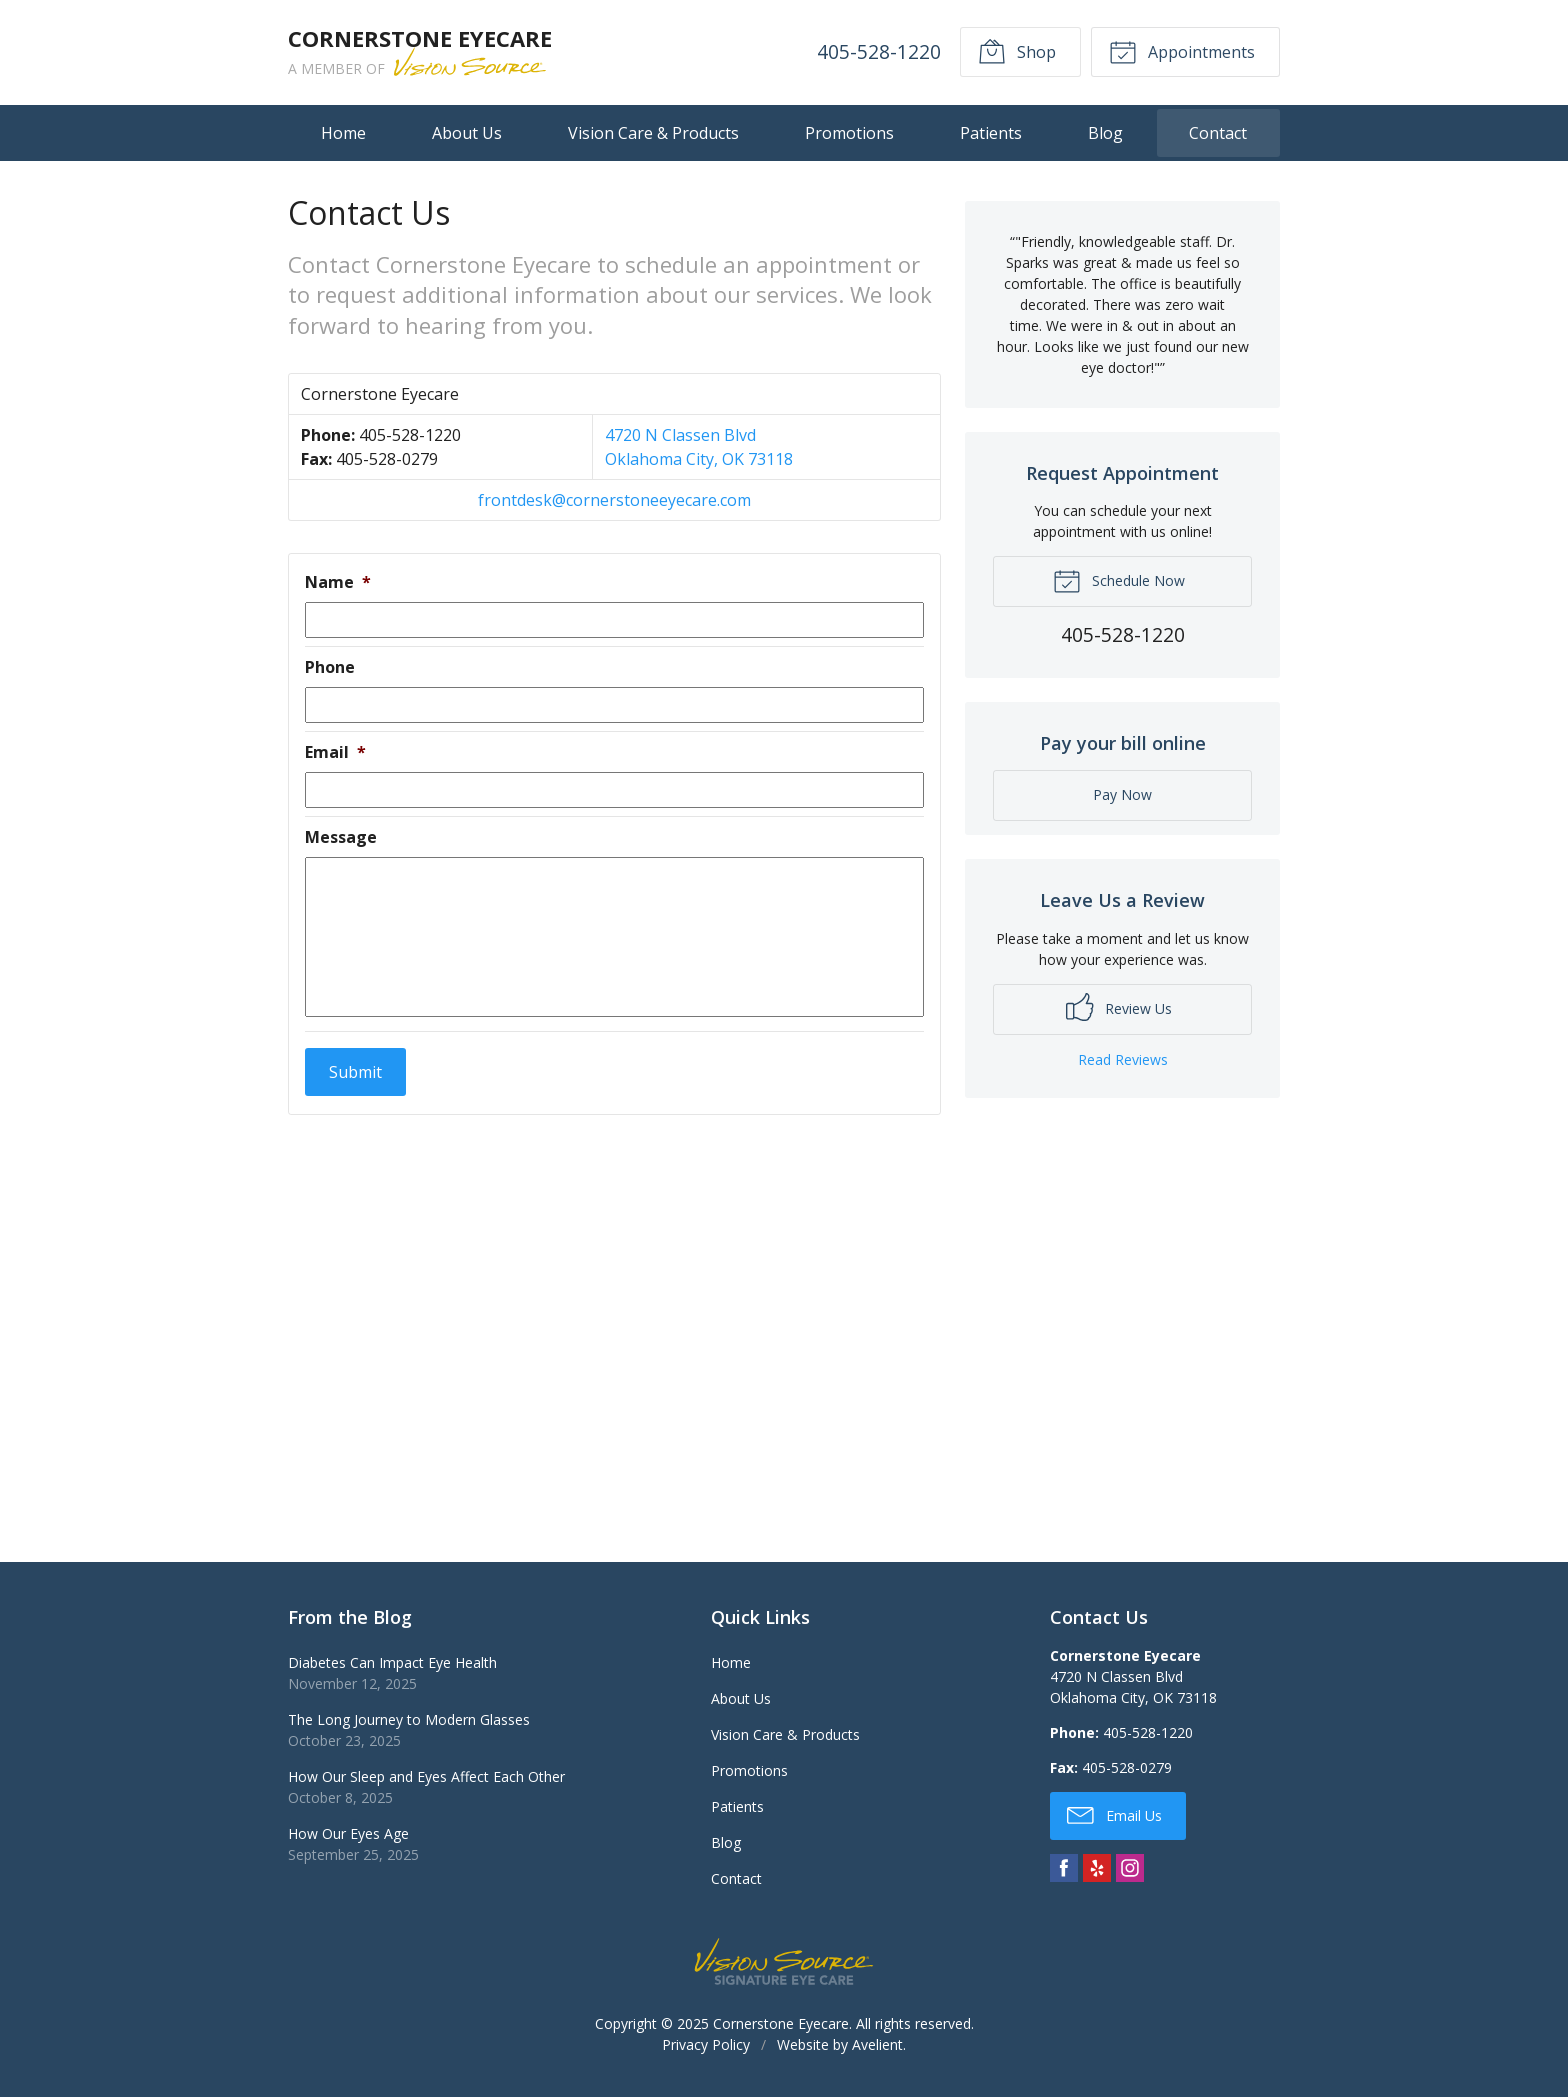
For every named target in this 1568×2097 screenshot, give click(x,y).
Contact (1218, 133)
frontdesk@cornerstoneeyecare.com (614, 500)
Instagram (1130, 1868)
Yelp (1097, 1868)
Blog (1105, 133)
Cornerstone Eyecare (781, 2023)
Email (335, 752)
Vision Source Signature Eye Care (784, 1961)
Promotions (849, 133)
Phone (330, 667)
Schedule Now (1119, 580)
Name (338, 582)
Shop (1017, 51)
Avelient (877, 2044)
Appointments (1182, 51)
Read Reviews (1123, 1059)
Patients (991, 133)
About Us (467, 133)
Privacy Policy (706, 2044)
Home (343, 133)
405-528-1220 (879, 51)
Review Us (1119, 1007)
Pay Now (1122, 794)
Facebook (1064, 1868)
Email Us (1114, 1814)
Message (341, 837)
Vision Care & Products (653, 133)
